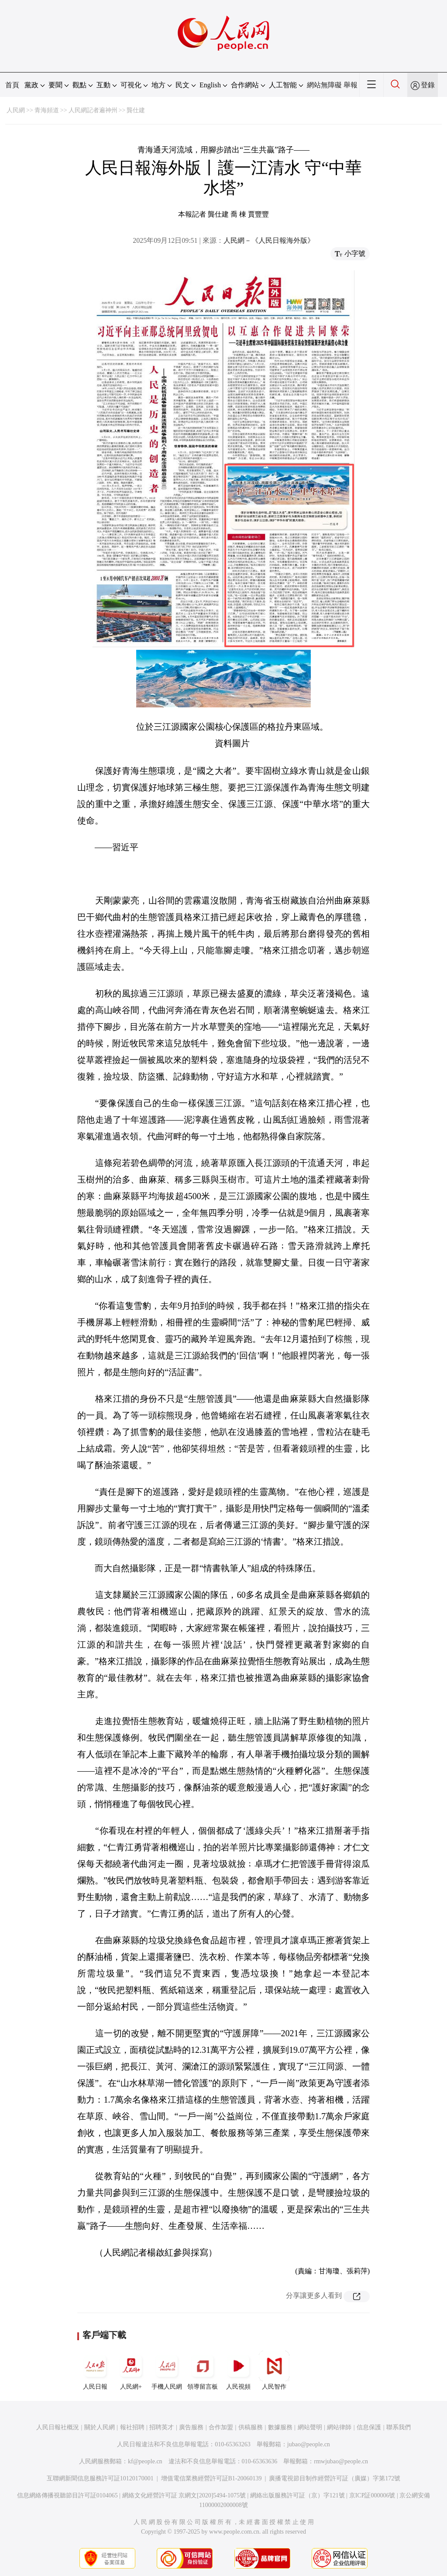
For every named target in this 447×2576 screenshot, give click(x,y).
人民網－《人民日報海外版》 (269, 240)
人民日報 (95, 2370)
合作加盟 (221, 2427)
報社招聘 (132, 2427)
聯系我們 (398, 2427)
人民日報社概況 (57, 2427)
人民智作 (274, 2370)
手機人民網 (166, 2370)
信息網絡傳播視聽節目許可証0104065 (67, 2495)
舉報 (351, 85)
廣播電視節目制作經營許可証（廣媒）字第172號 (334, 2478)
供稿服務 (250, 2427)
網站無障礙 (324, 85)
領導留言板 (202, 2370)
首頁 (12, 85)
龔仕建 (136, 110)
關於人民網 (99, 2427)
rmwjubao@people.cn (341, 2461)
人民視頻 (238, 2370)
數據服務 (280, 2427)
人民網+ (131, 2370)
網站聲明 (310, 2427)
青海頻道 (46, 110)
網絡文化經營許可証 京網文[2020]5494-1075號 (184, 2495)
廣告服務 (191, 2427)
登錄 (428, 85)
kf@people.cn (145, 2461)
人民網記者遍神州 (93, 110)
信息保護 (369, 2427)
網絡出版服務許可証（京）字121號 (297, 2495)
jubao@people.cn (308, 2444)
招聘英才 (161, 2427)
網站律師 (339, 2427)
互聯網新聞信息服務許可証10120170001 (100, 2478)
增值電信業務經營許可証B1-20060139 (211, 2478)
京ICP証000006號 (372, 2495)
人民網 (16, 110)
